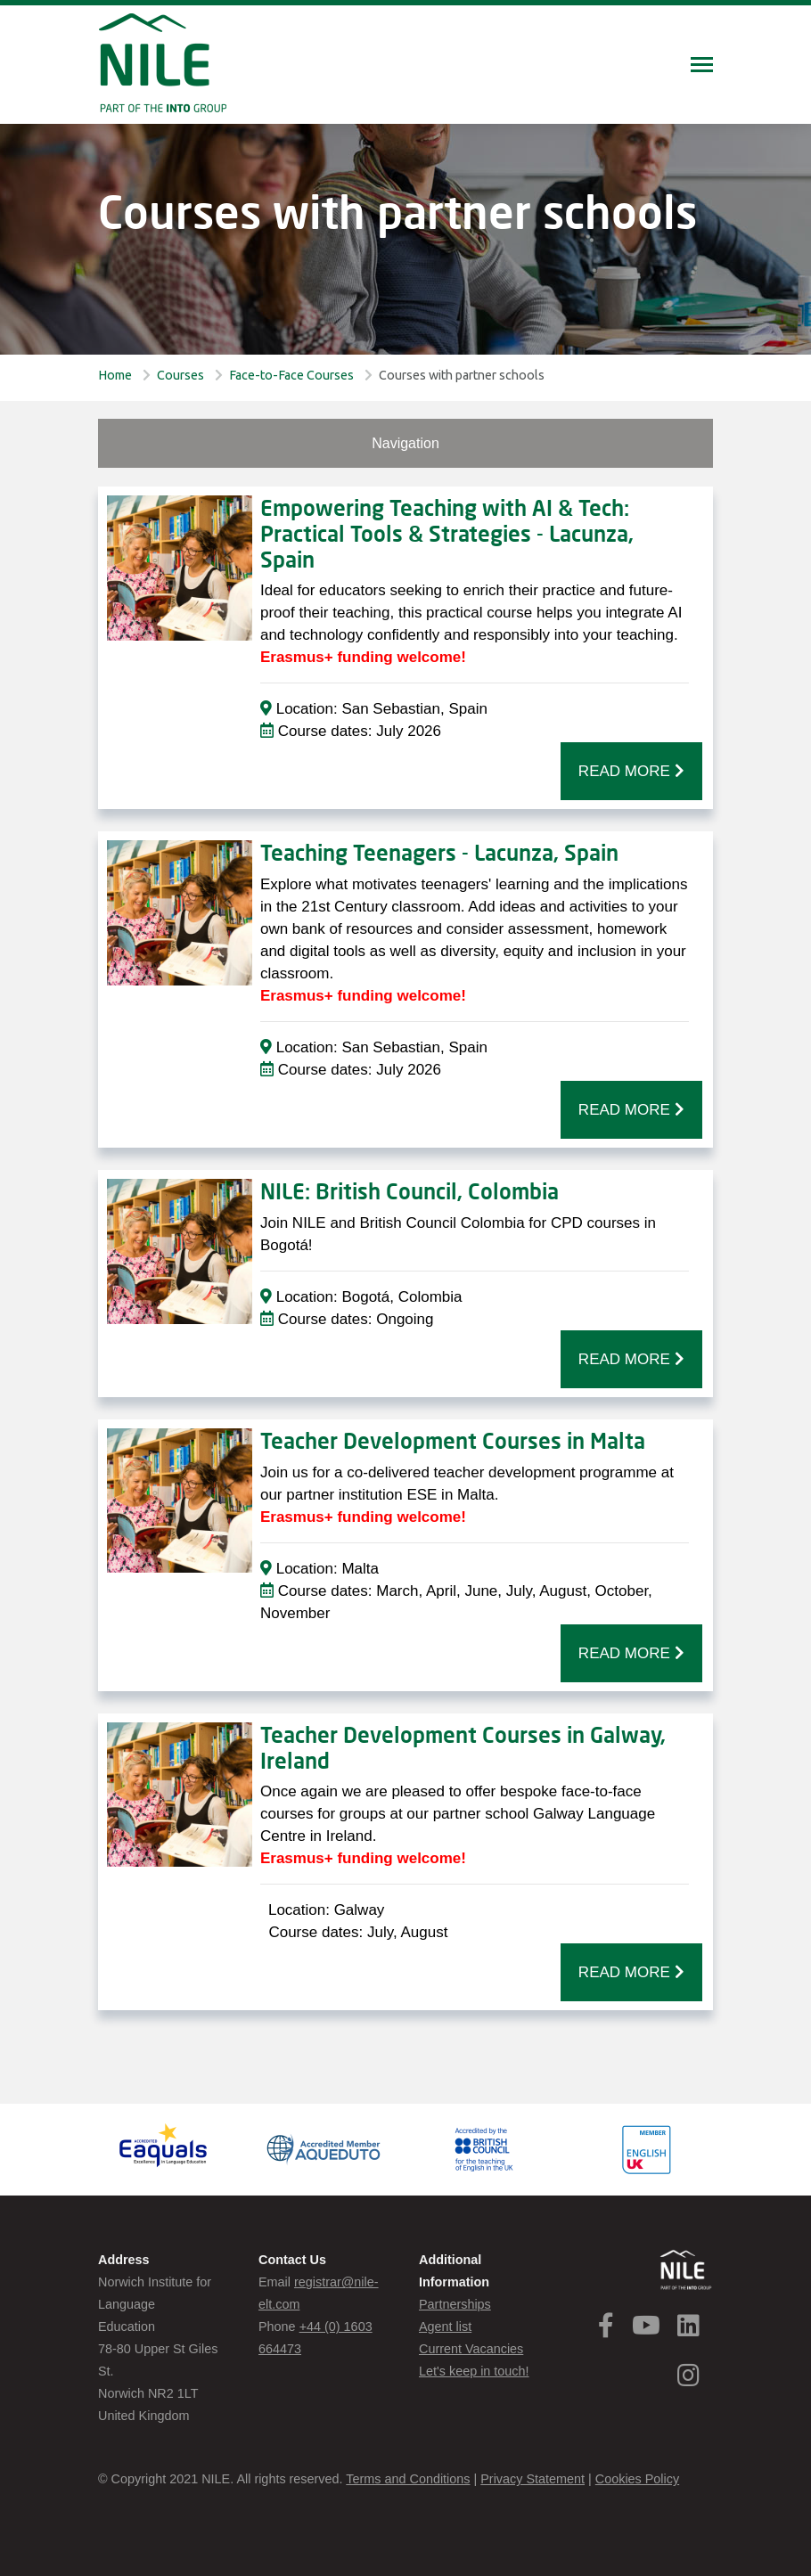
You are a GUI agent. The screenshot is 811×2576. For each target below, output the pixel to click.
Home (115, 375)
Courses (180, 375)
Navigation (405, 443)
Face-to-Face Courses (291, 375)
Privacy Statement (532, 2479)
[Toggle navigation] (702, 66)
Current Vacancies (471, 2349)
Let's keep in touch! (474, 2371)
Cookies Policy (637, 2479)
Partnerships (455, 2304)
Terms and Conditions (408, 2479)
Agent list (445, 2326)
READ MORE (631, 771)
